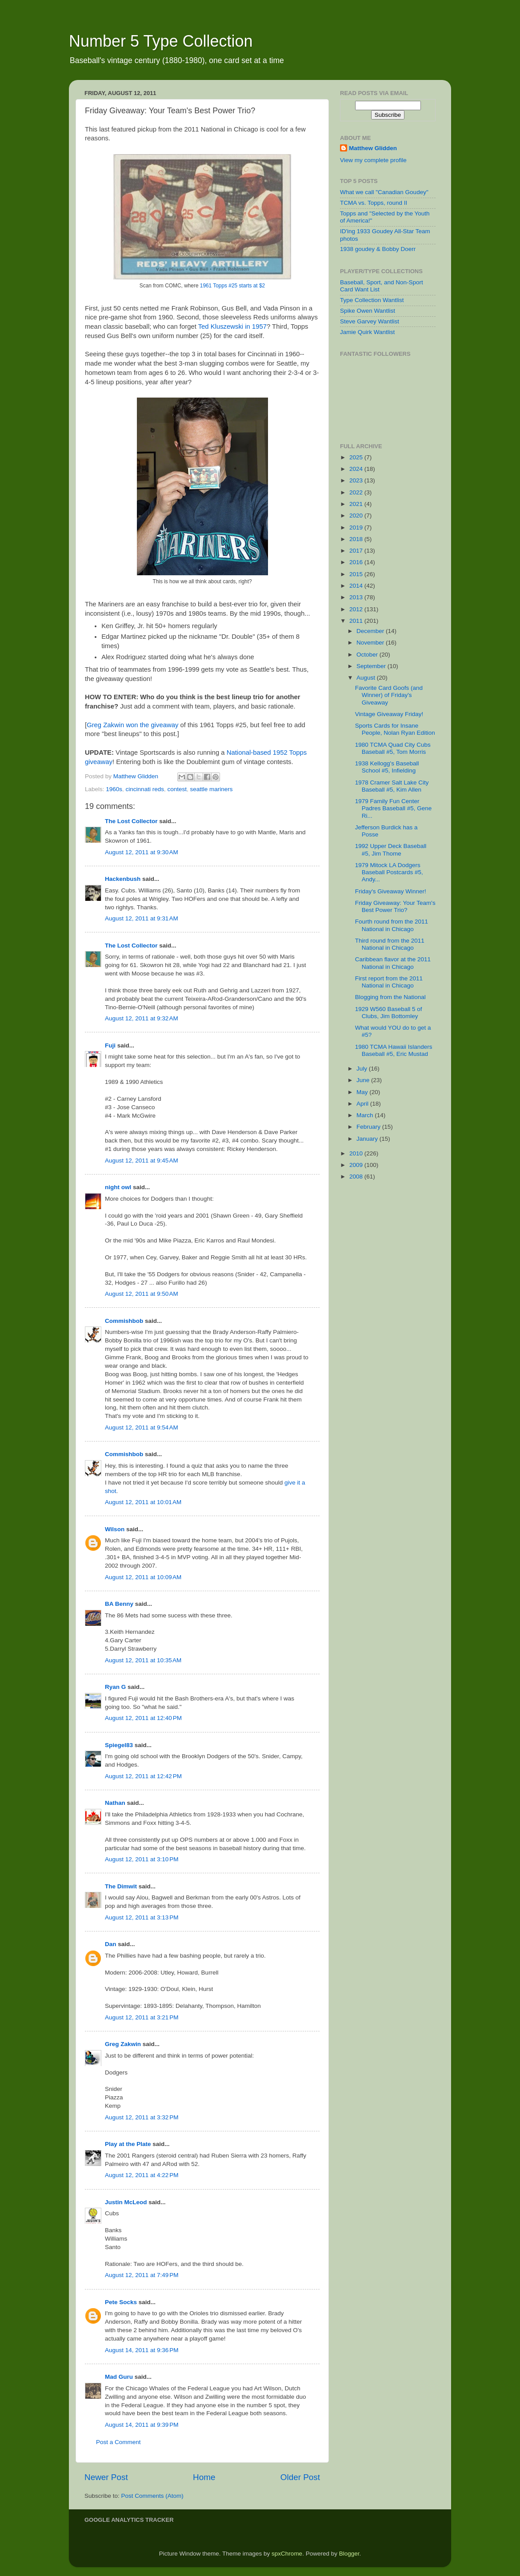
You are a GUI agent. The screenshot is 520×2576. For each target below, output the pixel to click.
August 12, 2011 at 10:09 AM (143, 1577)
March (365, 1115)
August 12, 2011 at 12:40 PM (143, 1718)
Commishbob (124, 1321)
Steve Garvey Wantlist (369, 321)
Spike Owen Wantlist (367, 310)
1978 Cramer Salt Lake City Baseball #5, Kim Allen (392, 786)
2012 (356, 609)
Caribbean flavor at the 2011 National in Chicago (393, 963)
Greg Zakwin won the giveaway (132, 725)
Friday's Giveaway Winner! (390, 891)
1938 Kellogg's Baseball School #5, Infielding (387, 767)
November (371, 642)
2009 (356, 1165)
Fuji (110, 1045)
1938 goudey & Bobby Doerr (378, 249)
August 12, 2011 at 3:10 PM (142, 1859)
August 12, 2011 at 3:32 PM (142, 2117)
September (372, 666)
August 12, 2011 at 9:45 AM (141, 1160)
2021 (356, 504)
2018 (356, 539)
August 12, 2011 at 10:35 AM (143, 1660)
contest (177, 789)
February (369, 1126)
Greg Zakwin (123, 2044)
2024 (356, 469)
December (371, 631)
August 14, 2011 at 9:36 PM (142, 2350)
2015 (356, 574)
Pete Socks (121, 2302)
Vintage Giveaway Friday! (389, 714)
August (366, 677)
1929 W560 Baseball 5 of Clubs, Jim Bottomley (388, 1012)
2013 (356, 597)
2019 (356, 527)
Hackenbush (122, 879)
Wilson (114, 1529)
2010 (356, 1153)
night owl (118, 1187)
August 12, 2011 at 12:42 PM (143, 1776)
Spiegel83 (119, 1745)
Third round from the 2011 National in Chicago (389, 944)
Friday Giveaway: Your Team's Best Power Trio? (395, 906)
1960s (114, 789)
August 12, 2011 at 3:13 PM (142, 1917)
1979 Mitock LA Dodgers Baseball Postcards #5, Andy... (389, 872)
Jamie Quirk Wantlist (367, 332)
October (368, 654)
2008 (356, 1176)
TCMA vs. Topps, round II (373, 202)
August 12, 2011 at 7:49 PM (142, 2275)
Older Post (300, 2477)
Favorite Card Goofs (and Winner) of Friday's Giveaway (389, 695)
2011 (356, 620)
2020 (356, 515)
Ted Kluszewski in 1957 (232, 326)
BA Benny (119, 1604)
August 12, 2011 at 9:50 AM (141, 1293)
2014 (356, 585)
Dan (110, 1944)
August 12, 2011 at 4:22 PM (142, 2175)
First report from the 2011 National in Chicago (389, 982)
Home (204, 2477)
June (363, 1080)
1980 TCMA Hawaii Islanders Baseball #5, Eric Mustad (393, 1050)
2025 (356, 457)
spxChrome (287, 2553)
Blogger (349, 2553)
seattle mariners (211, 789)
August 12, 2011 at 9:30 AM (141, 852)
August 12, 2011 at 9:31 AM (141, 918)
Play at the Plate (128, 2144)
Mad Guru (119, 2376)
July (362, 1068)
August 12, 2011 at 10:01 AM (143, 1502)
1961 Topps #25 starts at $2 (232, 286)
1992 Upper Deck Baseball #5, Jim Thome (391, 849)
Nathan (115, 1803)
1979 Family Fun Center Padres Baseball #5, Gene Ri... (393, 808)
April (363, 1103)
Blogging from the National (390, 997)
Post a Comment (118, 2442)
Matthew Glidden (373, 148)
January (368, 1138)
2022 (356, 492)
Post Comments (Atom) (152, 2495)
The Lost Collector (131, 821)
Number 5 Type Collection (161, 41)
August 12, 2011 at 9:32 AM (141, 1018)
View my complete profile (373, 160)
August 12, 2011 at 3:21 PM (142, 2017)
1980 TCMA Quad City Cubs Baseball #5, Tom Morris (393, 748)
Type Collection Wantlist (372, 300)
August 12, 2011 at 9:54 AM (141, 1427)
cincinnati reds (145, 789)
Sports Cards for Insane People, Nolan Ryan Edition (395, 729)
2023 (356, 480)
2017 (356, 550)
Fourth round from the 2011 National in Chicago (391, 925)
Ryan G (115, 1687)
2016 (356, 562)
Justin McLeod (126, 2202)
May (362, 1092)
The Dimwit (121, 1886)
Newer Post (106, 2477)
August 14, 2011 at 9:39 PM (142, 2424)
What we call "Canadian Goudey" (384, 192)
